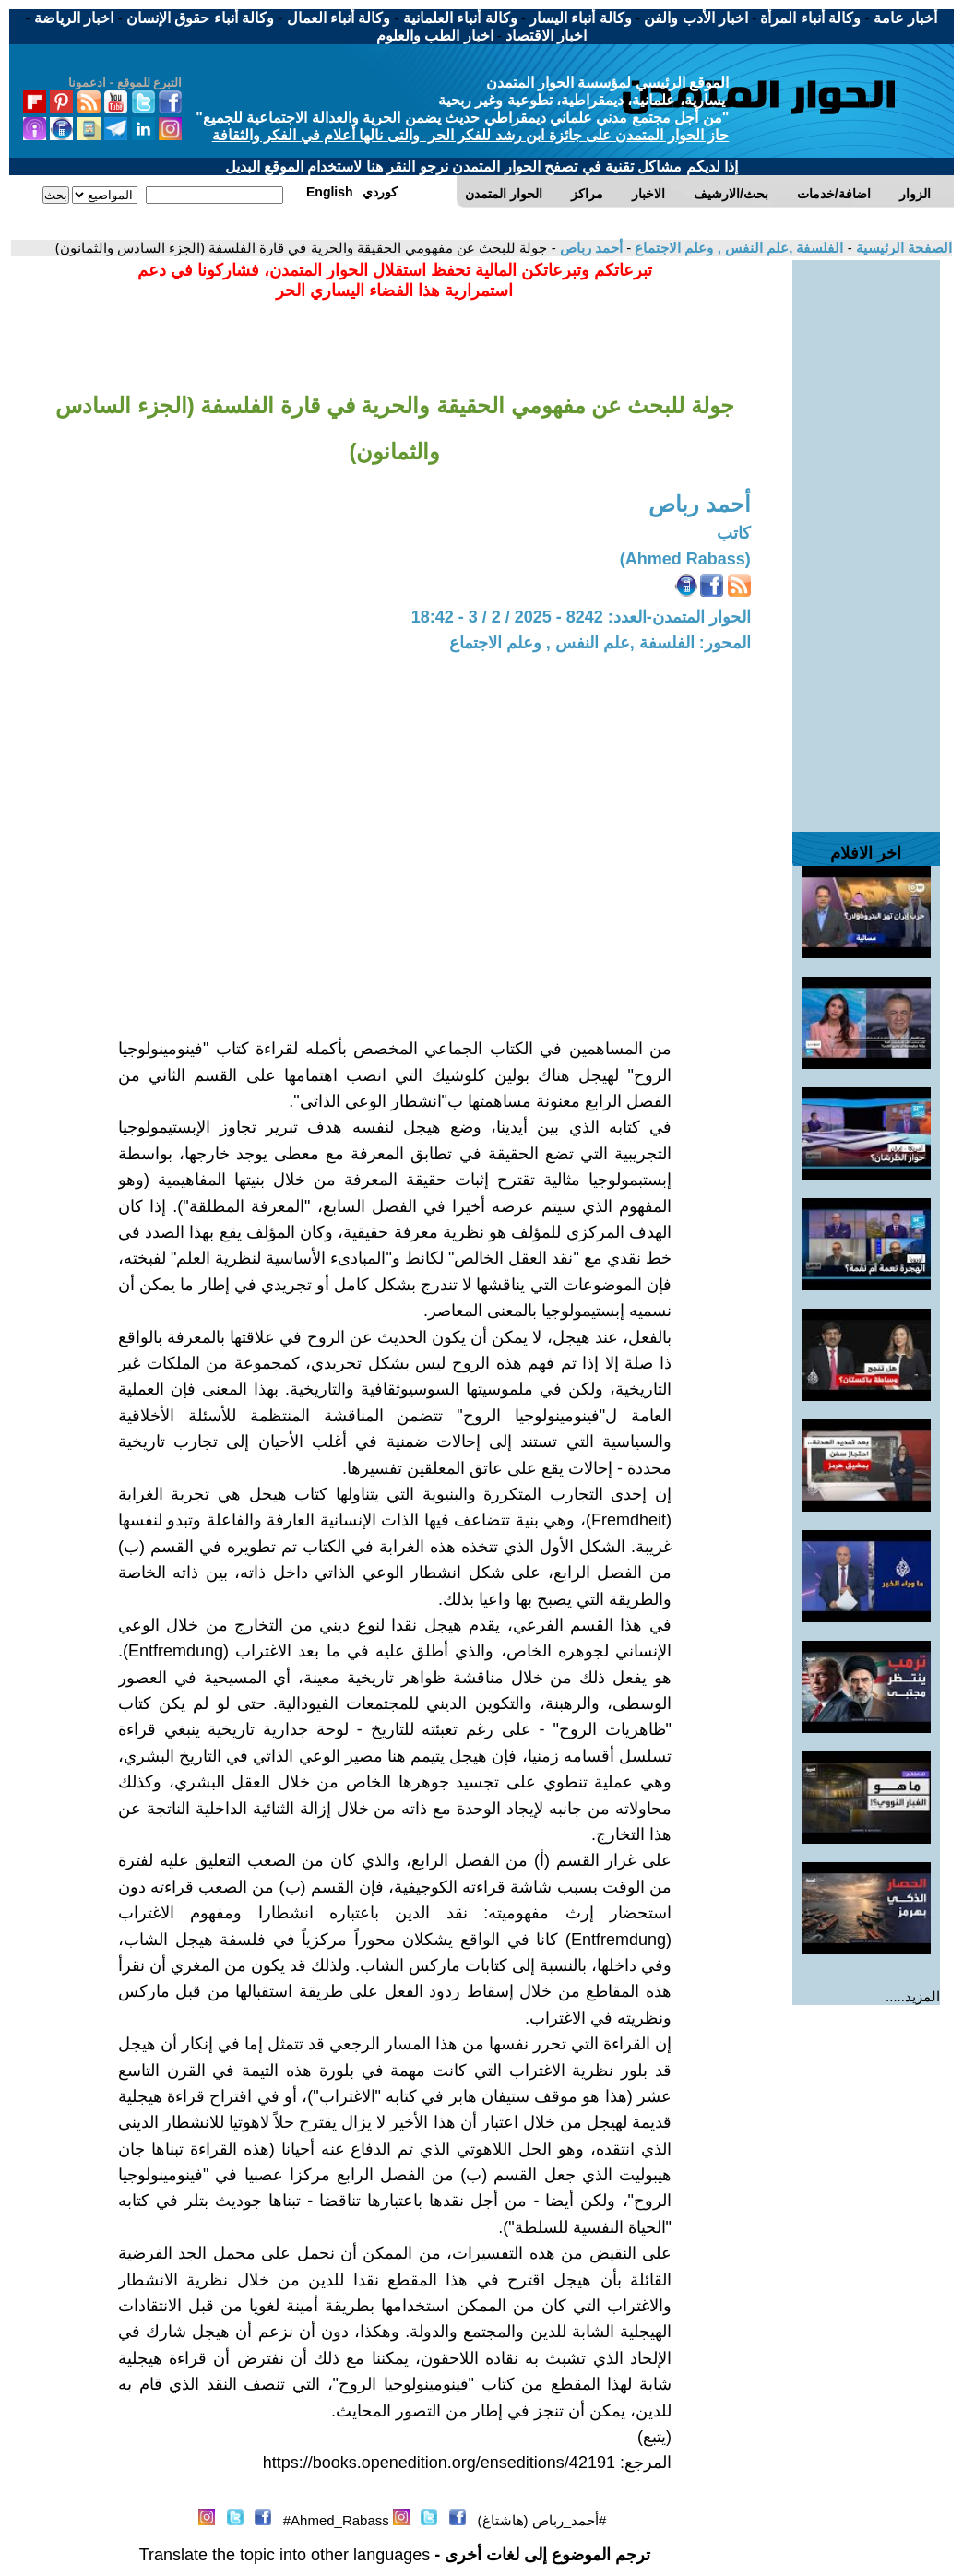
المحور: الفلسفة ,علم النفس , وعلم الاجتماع (600, 643)
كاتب (734, 533)
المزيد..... (913, 1996)
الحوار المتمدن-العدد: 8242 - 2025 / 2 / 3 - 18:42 (581, 617)
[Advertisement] (866, 536)
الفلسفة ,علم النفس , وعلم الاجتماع (737, 247)
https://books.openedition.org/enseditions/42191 (439, 2462)
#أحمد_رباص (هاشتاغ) (542, 2520)
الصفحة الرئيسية (902, 247)
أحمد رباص (589, 247)
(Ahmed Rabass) (685, 559)
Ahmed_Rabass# (336, 2520)
